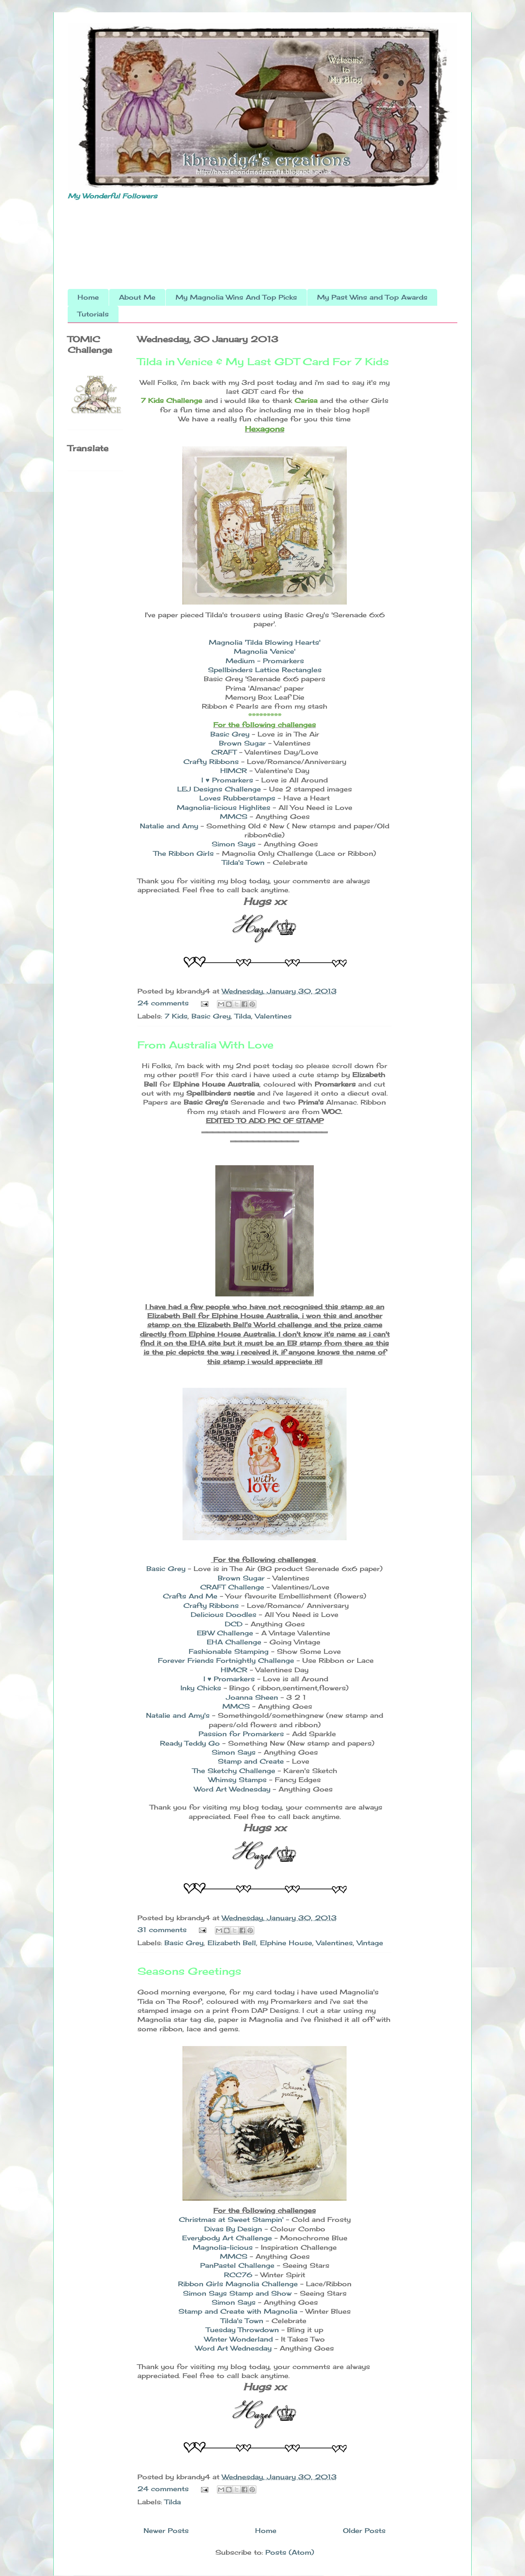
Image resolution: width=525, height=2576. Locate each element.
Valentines (273, 1016)
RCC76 (239, 2275)
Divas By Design (233, 2229)
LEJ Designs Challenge (220, 789)
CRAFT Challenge (232, 1587)
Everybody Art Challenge (227, 2238)
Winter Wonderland (238, 2339)
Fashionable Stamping (229, 1651)
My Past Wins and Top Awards (372, 297)
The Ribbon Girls (184, 853)
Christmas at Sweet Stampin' (231, 2219)
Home (88, 297)
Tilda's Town (243, 862)
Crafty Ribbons (211, 761)
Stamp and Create (251, 1761)
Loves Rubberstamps (237, 798)
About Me (137, 297)
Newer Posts (166, 2530)
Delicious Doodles (223, 1614)
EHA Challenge (234, 1642)
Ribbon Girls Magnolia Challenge (238, 2284)
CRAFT (224, 752)
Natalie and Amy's (178, 1715)
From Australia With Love (205, 1045)
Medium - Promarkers (265, 661)
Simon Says (234, 844)
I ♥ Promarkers (227, 780)
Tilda (243, 1016)
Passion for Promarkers (241, 1734)
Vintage (370, 1943)
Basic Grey (229, 734)
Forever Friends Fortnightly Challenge (226, 1660)
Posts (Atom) (289, 2552)
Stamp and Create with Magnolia (237, 2311)
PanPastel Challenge (237, 2265)
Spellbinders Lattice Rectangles (265, 670)
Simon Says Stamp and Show (237, 2293)
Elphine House (286, 1943)
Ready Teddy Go (190, 1743)
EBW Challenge (225, 1633)
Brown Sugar (243, 743)
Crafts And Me (191, 1596)
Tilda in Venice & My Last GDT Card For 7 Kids (263, 361)
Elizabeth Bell (232, 1943)
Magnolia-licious (223, 2247)
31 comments (162, 1930)
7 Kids (175, 1016)
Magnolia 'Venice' (264, 651)
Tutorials (93, 314)
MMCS (233, 816)
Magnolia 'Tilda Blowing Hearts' (264, 642)
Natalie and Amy (169, 826)
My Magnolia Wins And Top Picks (236, 297)
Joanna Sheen (252, 1697)
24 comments (163, 1003)
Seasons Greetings (189, 1971)
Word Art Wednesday (232, 1789)
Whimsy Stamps (237, 1780)
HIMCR (233, 770)
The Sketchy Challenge (233, 1771)
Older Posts (364, 2530)
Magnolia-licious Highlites (223, 807)
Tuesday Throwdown (243, 2330)
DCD (233, 1624)
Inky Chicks (200, 1688)
